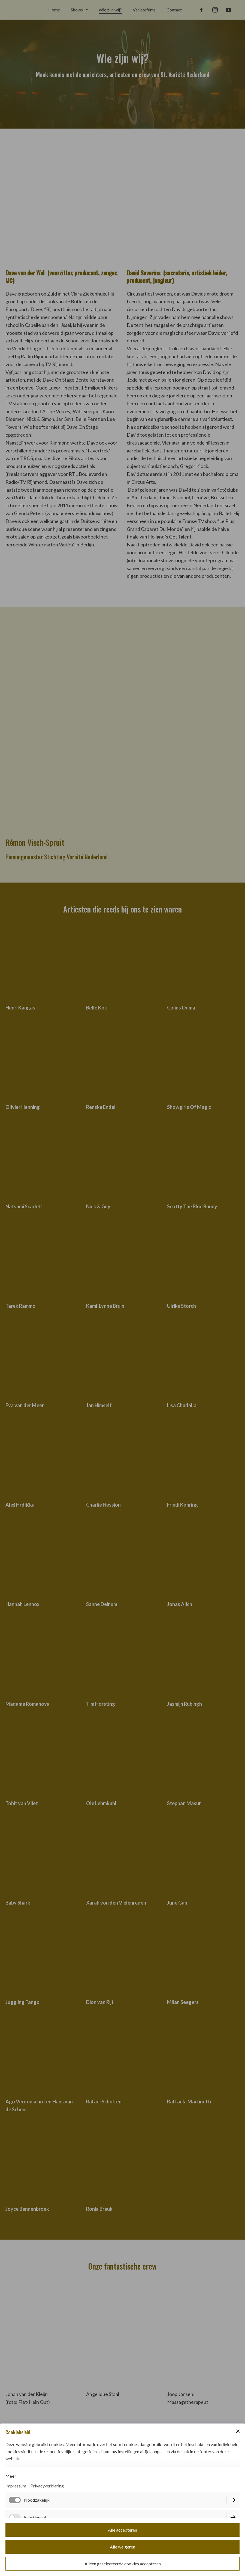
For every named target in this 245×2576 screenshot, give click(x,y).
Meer (10, 2475)
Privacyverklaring (47, 2485)
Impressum (15, 2485)
